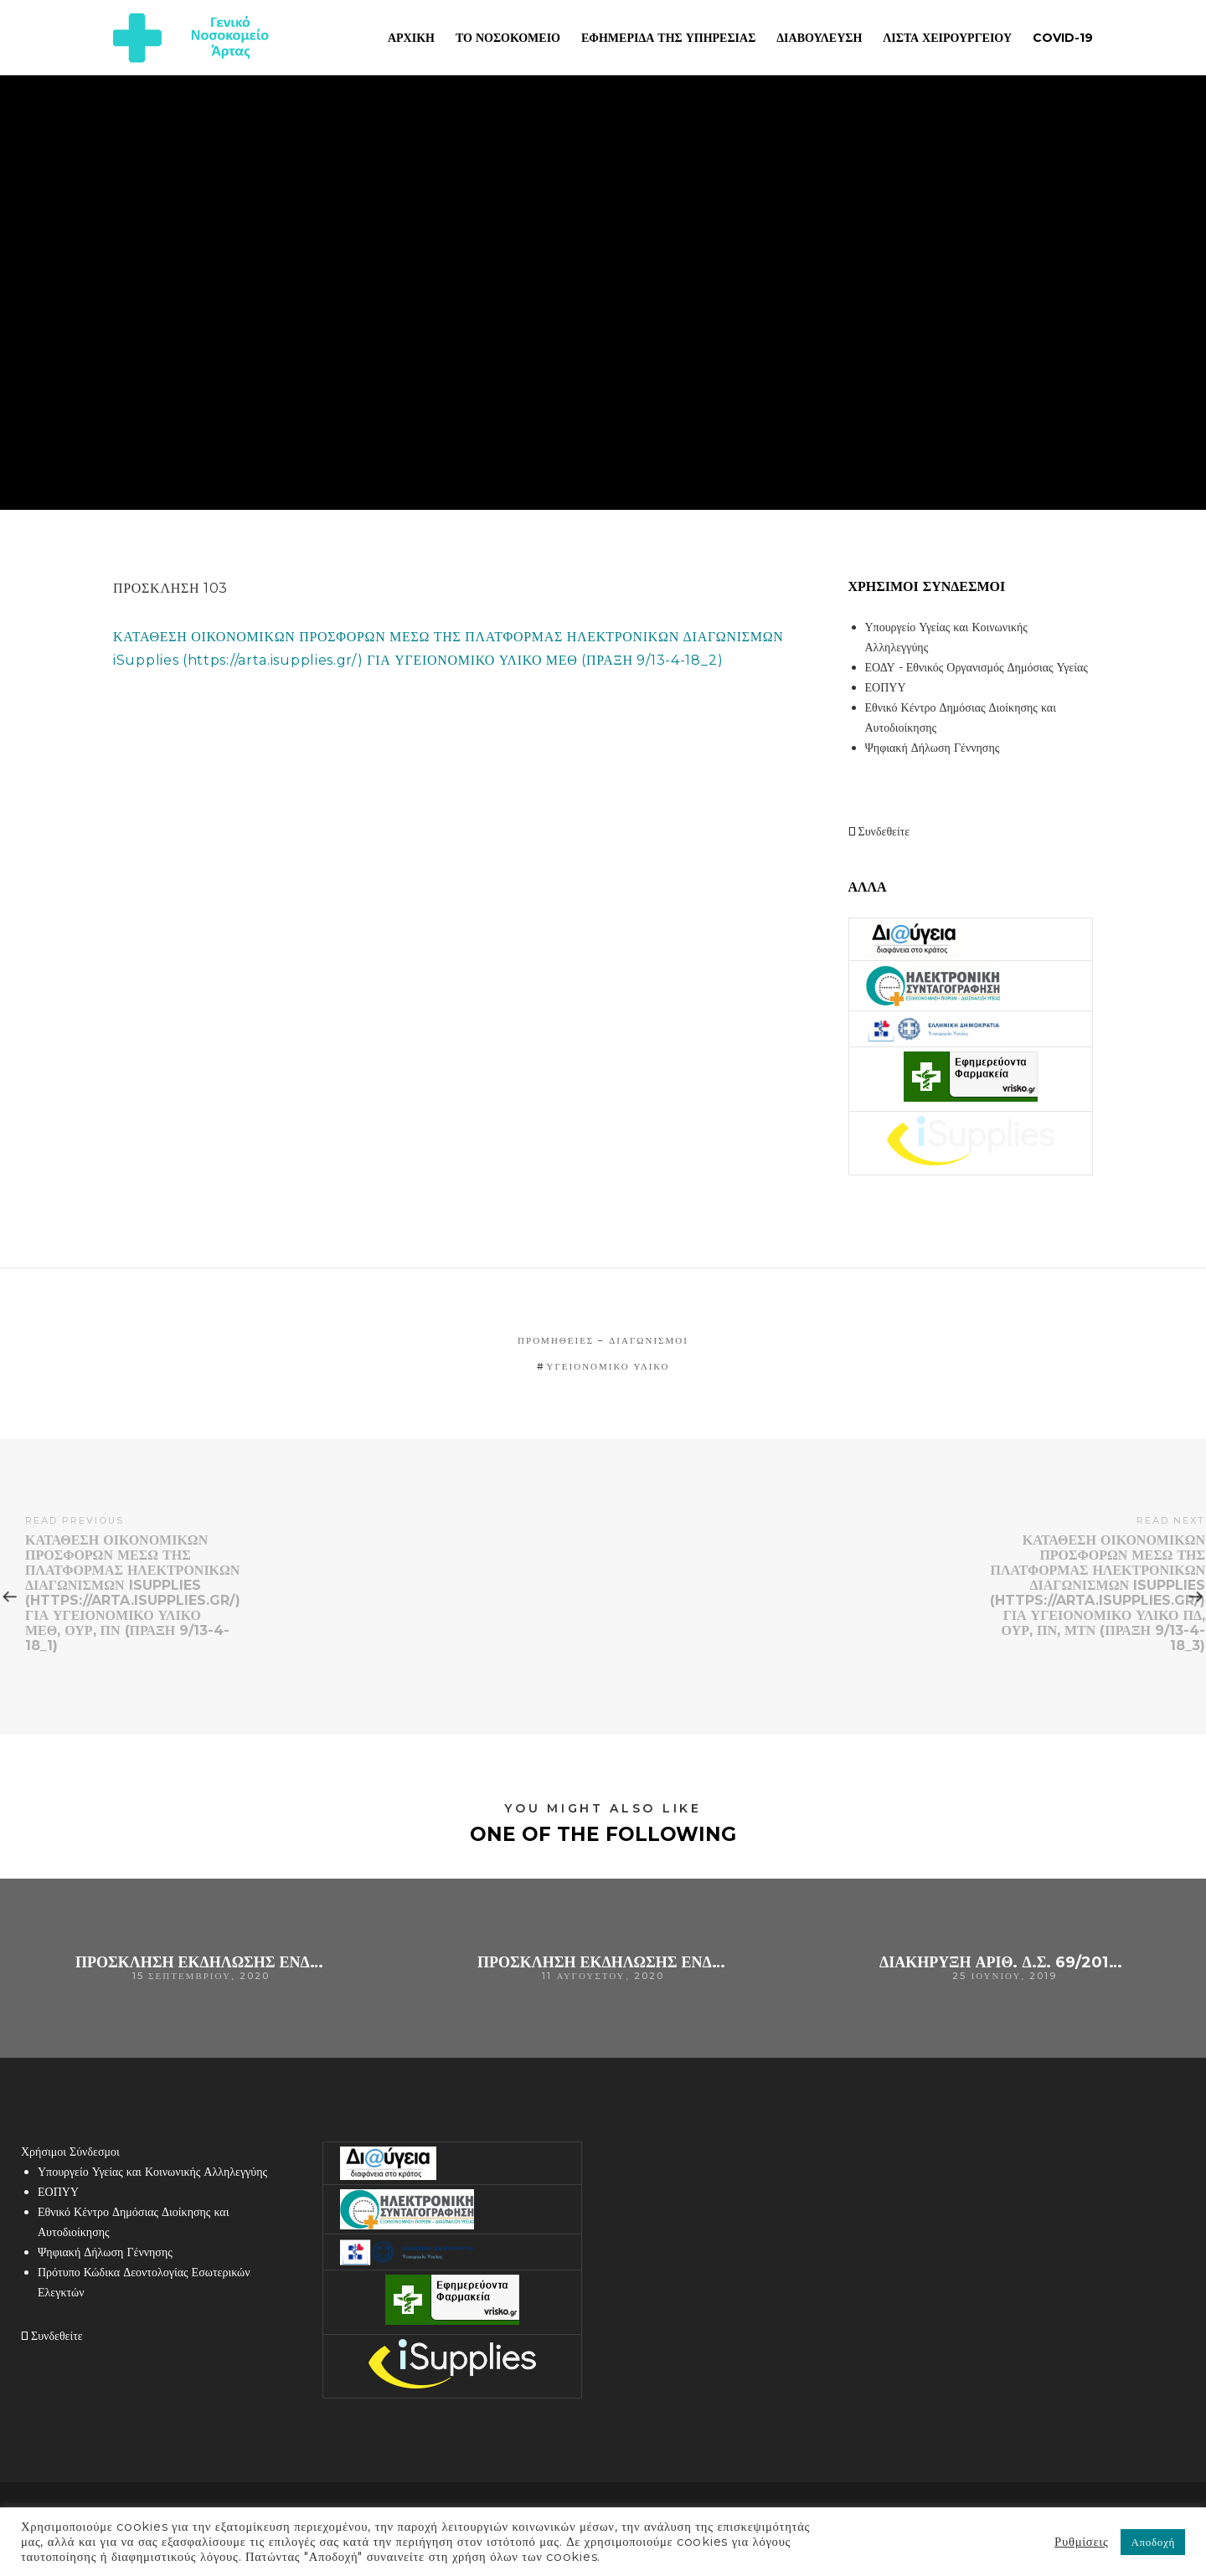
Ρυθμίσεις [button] (1081, 2541)
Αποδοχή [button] (1153, 2541)
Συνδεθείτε (879, 831)
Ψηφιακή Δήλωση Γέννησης (932, 747)
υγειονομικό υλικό (608, 1366)
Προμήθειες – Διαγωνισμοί (603, 1340)
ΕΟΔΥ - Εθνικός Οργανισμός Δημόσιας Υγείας (976, 667)
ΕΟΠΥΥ (885, 687)
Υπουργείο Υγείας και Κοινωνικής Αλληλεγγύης (152, 2171)
